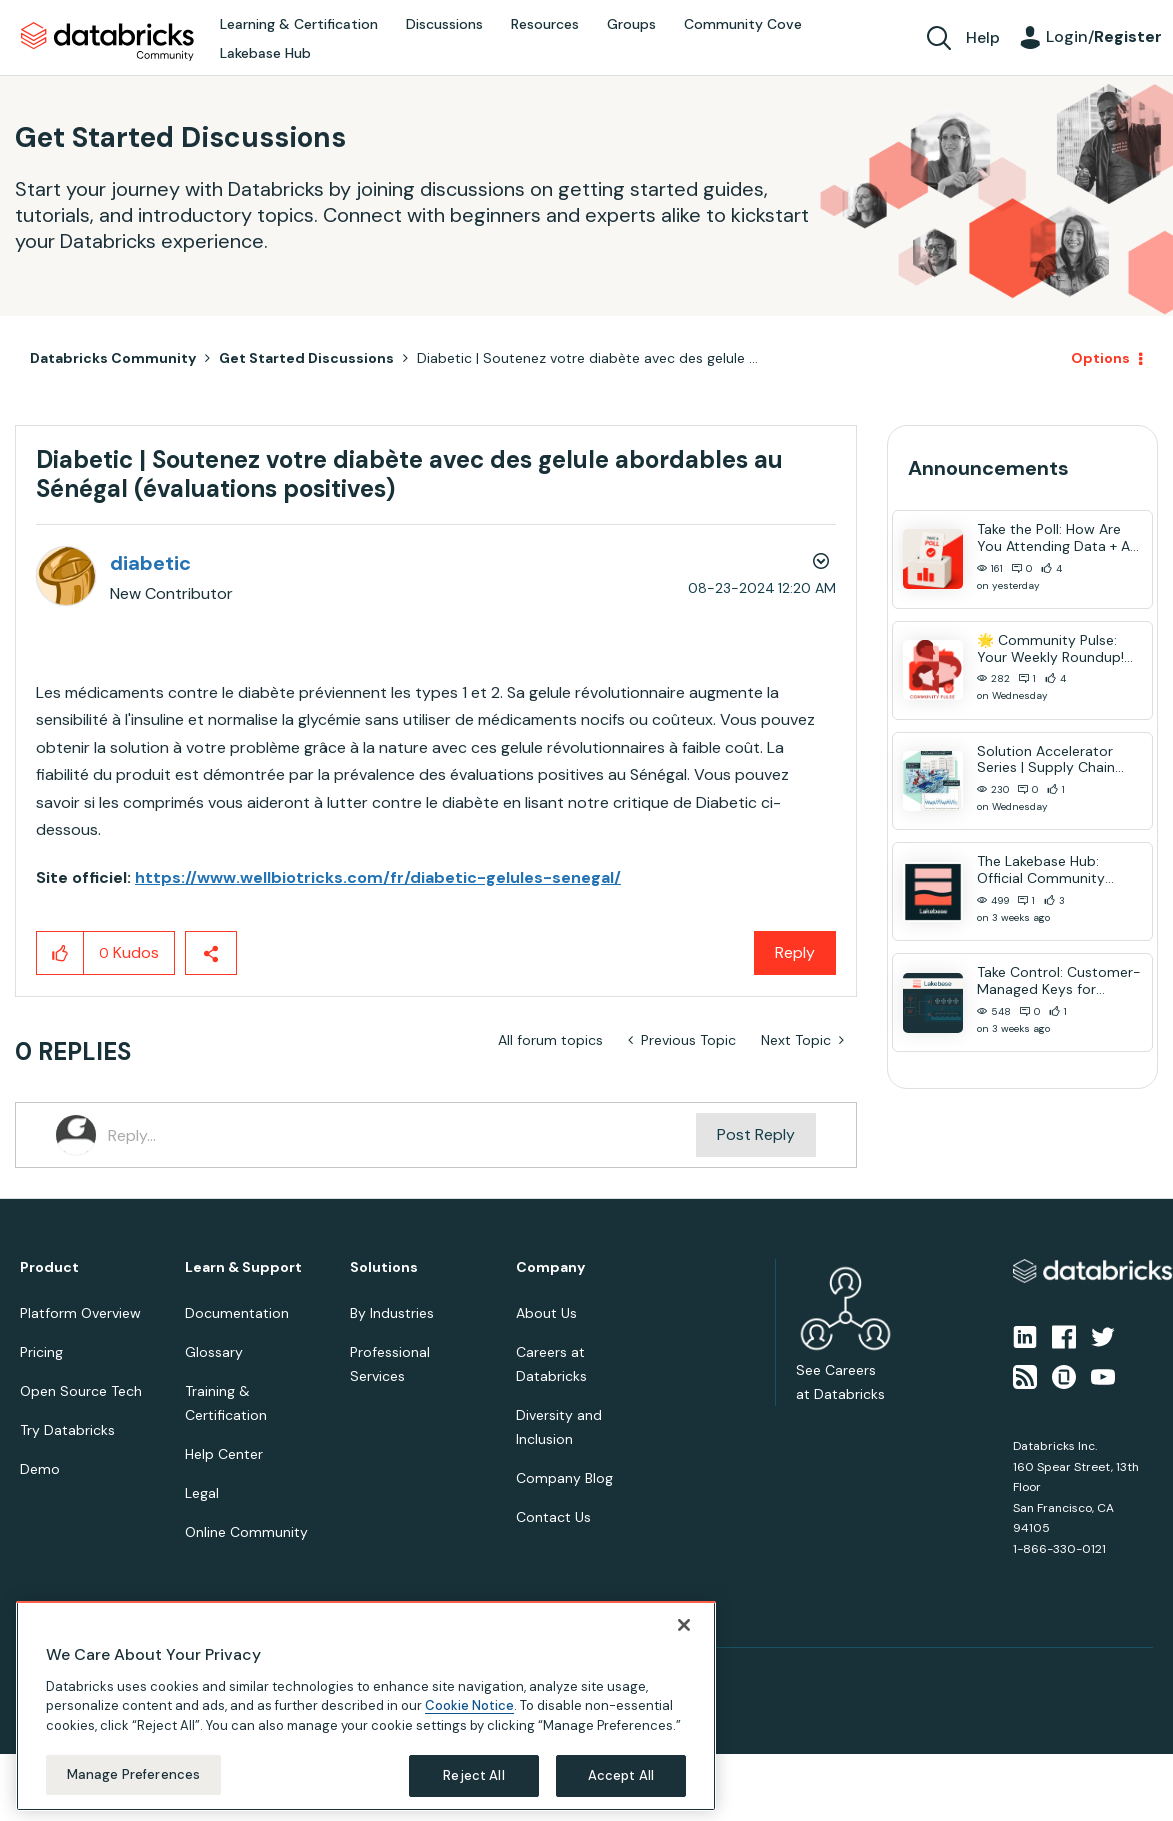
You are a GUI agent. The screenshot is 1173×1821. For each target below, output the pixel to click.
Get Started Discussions (306, 358)
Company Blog (564, 1478)
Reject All (473, 1775)
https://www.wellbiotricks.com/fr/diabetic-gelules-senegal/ (378, 877)
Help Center (224, 1454)
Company (550, 1267)
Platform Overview (80, 1313)
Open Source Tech (81, 1391)
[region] (366, 1706)
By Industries (392, 1313)
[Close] (684, 1625)
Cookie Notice (469, 1705)
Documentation (237, 1313)
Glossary (214, 1352)
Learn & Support (243, 1267)
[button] (60, 953)
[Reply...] (402, 1135)
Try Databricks (67, 1430)
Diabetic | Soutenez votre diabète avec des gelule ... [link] (587, 358)
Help (983, 37)
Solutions (384, 1267)
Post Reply (756, 1134)
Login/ (1104, 36)
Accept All (621, 1775)
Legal (202, 1493)
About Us (546, 1313)
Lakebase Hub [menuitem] (265, 53)
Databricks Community (107, 42)
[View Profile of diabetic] (150, 563)
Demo (40, 1469)
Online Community (246, 1532)
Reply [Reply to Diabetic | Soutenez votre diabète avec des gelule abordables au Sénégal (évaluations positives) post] (795, 952)
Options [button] (1100, 358)
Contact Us (553, 1517)
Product (49, 1267)
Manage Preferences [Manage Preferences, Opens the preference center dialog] (133, 1774)
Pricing (41, 1352)
